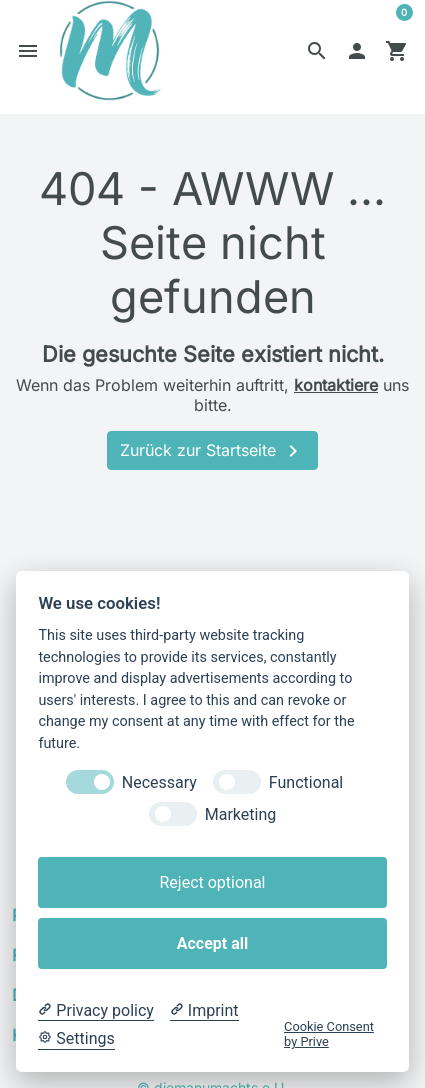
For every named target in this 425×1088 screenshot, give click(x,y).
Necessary (159, 782)
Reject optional (212, 882)
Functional (306, 782)
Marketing (240, 814)
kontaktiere (336, 392)
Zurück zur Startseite (212, 459)
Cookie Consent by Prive (329, 1034)
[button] (317, 54)
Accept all (212, 943)
